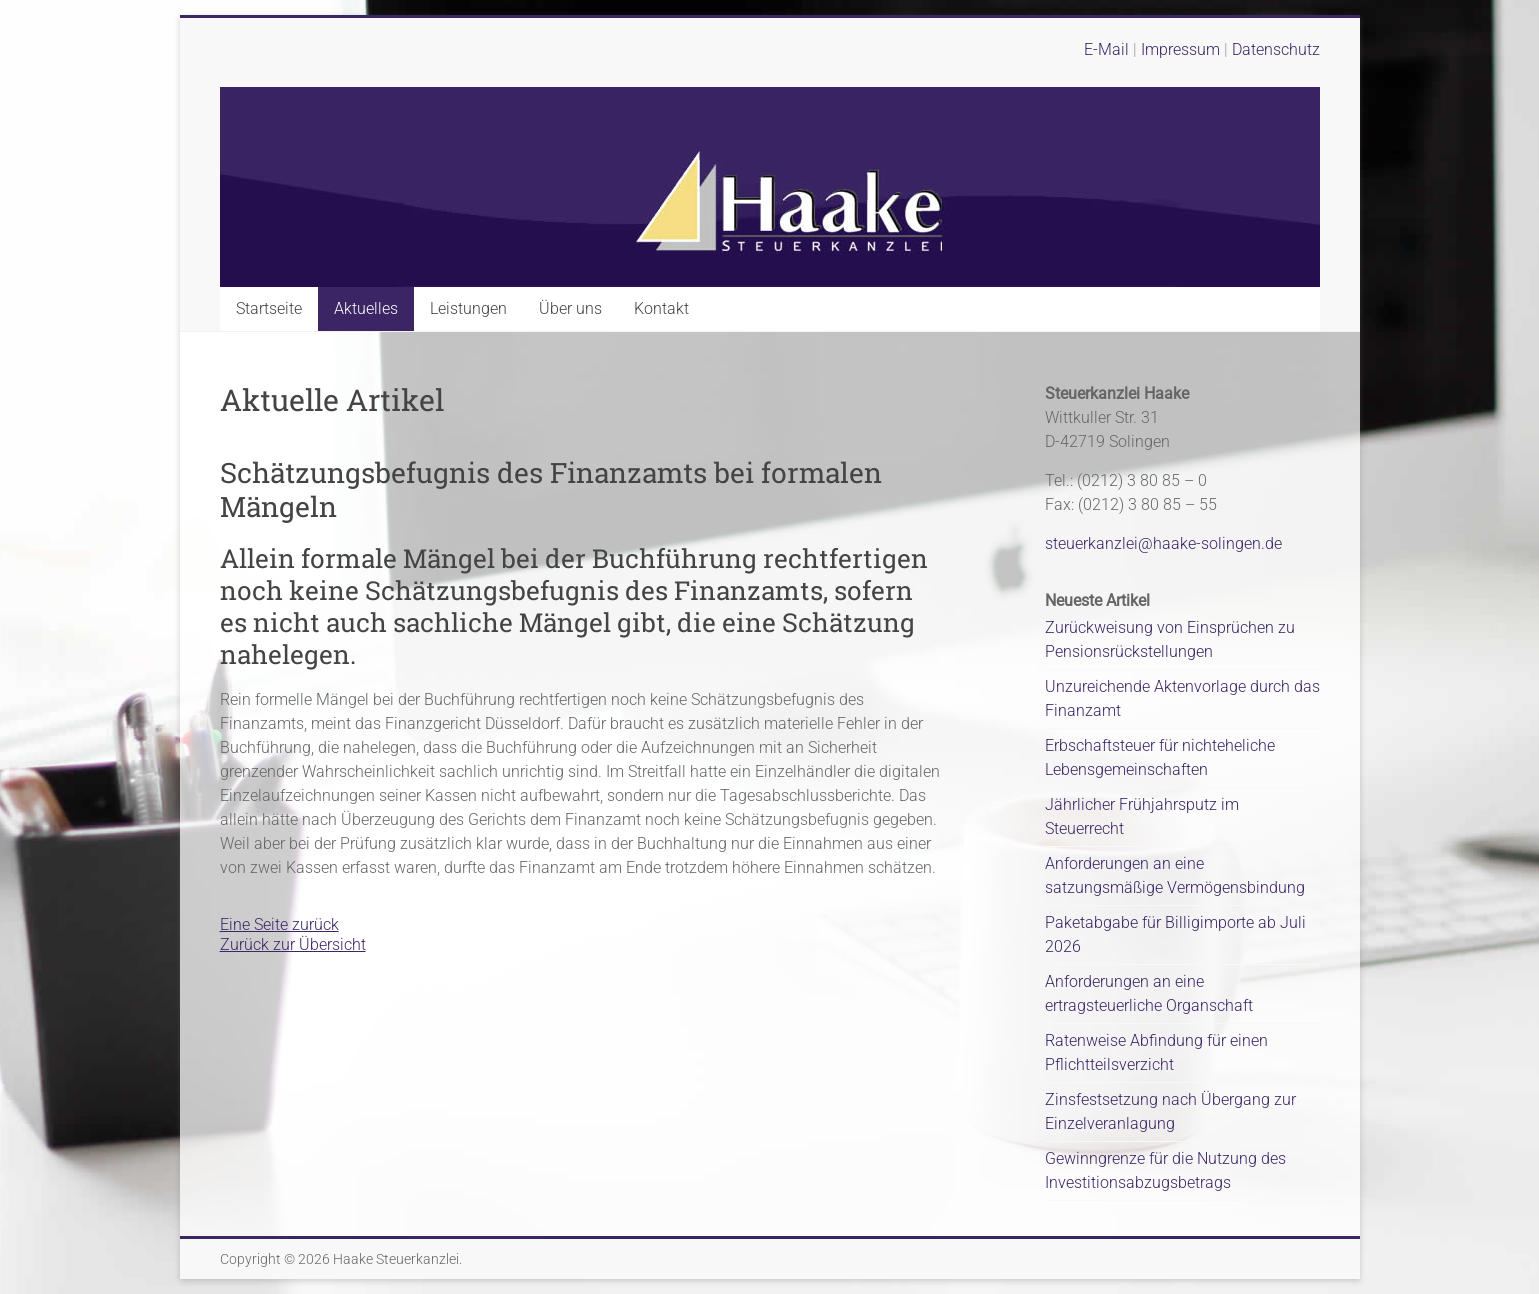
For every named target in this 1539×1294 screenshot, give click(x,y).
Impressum (1182, 49)
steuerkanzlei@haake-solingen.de (1163, 543)
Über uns (570, 308)
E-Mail (1106, 49)
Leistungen (468, 308)
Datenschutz (1276, 49)
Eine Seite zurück (279, 924)
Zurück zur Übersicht (293, 944)
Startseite (269, 308)
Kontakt (661, 308)
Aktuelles (366, 308)
